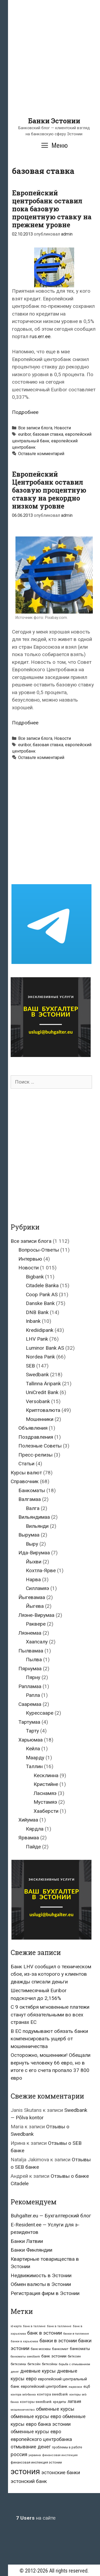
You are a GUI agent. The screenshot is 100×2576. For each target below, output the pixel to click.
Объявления (32, 1428)
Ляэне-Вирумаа (36, 1615)
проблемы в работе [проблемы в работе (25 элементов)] (67, 2447)
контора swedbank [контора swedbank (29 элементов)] (52, 2394)
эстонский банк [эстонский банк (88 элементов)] (29, 2481)
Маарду (35, 1758)
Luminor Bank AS (45, 1348)
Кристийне (46, 1784)
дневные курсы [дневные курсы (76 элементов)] (38, 2371)
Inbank (33, 1321)
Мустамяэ (45, 1802)
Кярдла (34, 1829)
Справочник (25, 1481)
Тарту (32, 1731)
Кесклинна (46, 1775)
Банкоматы (31, 1490)
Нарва (33, 1579)
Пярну (33, 1677)
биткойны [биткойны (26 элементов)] (49, 2364)
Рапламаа (29, 1686)
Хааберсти (46, 1811)
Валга (32, 1508)
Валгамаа (29, 1499)
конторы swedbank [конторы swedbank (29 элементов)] (36, 2402)
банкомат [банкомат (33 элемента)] (60, 2349)
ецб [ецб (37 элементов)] (86, 2386)
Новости (62, 427)
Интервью (30, 1259)
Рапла (33, 1695)
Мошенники (39, 1419)
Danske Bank (40, 1303)
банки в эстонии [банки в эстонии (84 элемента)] (58, 2341)
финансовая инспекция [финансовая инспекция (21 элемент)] (60, 2455)
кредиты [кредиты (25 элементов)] (59, 2402)
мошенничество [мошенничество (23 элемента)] (23, 2409)
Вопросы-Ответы (38, 1250)
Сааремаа (29, 1704)
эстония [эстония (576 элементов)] (25, 2471)
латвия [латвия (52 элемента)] (74, 2401)
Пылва (34, 1659)
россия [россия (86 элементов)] (19, 2454)
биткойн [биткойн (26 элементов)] (34, 2364)
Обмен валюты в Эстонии (41, 2284)
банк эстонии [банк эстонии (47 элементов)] (53, 2356)
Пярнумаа (30, 1668)
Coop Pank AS (42, 1294)
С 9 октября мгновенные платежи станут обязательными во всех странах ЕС (50, 2014)
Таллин (34, 1766)
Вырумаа (28, 1535)
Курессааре (39, 1713)
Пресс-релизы (35, 1455)
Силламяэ (37, 1588)
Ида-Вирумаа (34, 1553)
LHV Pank (37, 1339)
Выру (32, 1544)
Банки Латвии (27, 2241)
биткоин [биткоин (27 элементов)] (74, 2356)
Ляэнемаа (29, 1633)
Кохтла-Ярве (41, 1570)
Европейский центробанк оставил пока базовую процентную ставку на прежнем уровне (51, 208)
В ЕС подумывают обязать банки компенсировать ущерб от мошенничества (49, 2038)
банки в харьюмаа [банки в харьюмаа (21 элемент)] (24, 2341)
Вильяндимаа (34, 1517)
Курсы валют (26, 1473)
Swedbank (37, 1374)
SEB (30, 1366)
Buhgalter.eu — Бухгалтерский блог (51, 2216)
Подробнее (25, 412)
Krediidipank (39, 1330)
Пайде (33, 1847)
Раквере (36, 1624)
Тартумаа (29, 1722)
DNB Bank (37, 1312)
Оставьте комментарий (41, 453)
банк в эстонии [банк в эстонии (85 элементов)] (44, 2333)
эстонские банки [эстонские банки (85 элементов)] (60, 2473)
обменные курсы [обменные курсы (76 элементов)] (55, 2409)
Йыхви (33, 1562)
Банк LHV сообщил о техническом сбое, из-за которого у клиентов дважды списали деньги (51, 1974)
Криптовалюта (43, 1410)
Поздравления (35, 1437)
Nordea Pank (40, 1357)
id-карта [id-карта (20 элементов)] (16, 2326)
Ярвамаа (28, 1838)
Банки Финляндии (31, 2250)
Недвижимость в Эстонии (41, 2275)
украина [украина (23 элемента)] (35, 2455)
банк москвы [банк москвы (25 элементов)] (41, 2349)
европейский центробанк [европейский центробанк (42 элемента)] (44, 2386)
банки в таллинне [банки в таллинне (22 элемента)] (76, 2333)
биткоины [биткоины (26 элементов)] (18, 2364)
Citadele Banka (42, 1285)
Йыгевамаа (31, 1597)
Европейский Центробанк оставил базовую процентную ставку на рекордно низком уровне (49, 490)
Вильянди (37, 1526)
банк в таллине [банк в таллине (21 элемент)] (34, 2326)
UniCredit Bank (42, 1392)
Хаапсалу (37, 1642)
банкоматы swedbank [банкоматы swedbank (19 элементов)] (25, 2356)
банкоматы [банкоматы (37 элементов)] (80, 2349)
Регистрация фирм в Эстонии (45, 2293)
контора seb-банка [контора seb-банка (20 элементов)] (23, 2394)
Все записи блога (35, 427)
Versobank (38, 1401)
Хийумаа (28, 1820)
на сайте (35, 2518)
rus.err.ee (40, 336)
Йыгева (35, 1606)
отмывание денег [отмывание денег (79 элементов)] (31, 2446)
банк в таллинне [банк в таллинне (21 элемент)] (59, 2326)
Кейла (33, 1749)
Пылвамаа (30, 1651)
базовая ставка (48, 434)
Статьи (26, 1464)
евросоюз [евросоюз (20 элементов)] (75, 2387)
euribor (24, 434)
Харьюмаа (30, 1740)
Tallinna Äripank (43, 1384)
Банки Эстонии (54, 120)
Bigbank (35, 1277)
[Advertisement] (50, 67)
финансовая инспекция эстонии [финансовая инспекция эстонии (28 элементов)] (36, 2462)
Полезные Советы (40, 1446)
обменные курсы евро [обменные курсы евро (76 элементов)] (36, 2416)
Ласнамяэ (45, 1793)
